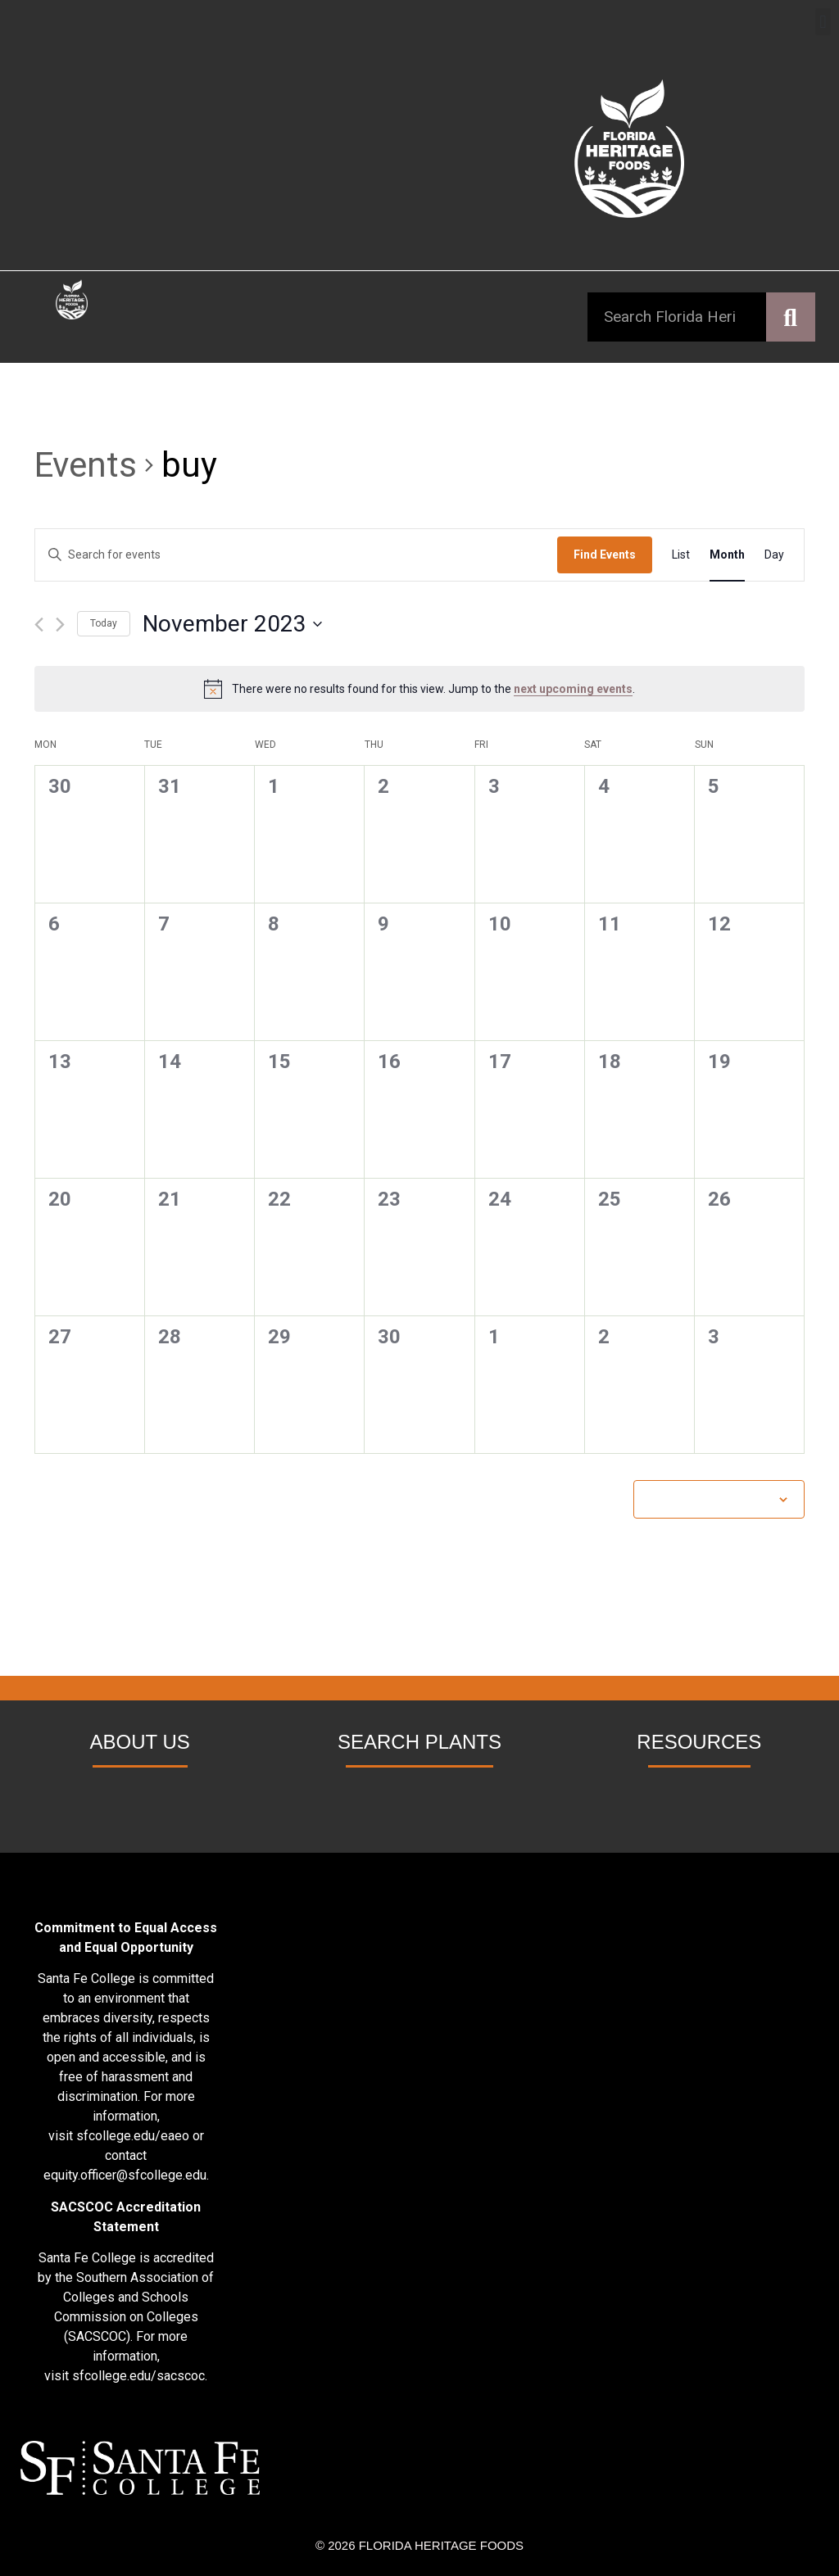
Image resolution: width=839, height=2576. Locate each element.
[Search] (790, 317)
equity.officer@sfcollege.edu (124, 2175)
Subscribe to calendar (710, 1498)
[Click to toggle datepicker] (232, 624)
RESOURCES (699, 1742)
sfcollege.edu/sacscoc (138, 2376)
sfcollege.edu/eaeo (132, 2136)
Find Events (605, 554)
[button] (823, 21)
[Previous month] (38, 624)
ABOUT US (140, 1742)
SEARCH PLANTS (419, 1742)
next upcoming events (573, 688)
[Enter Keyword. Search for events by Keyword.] (296, 555)
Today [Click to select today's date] (103, 623)
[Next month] (60, 624)
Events (85, 465)
